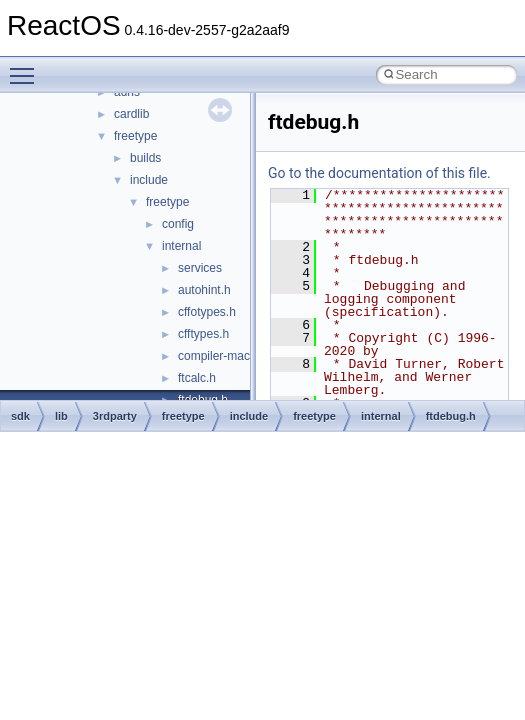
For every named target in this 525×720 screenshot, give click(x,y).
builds (145, 158)
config (178, 224)
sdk (20, 416)
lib (61, 416)
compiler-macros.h (227, 356)
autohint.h (204, 290)
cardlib (131, 114)
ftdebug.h (451, 416)
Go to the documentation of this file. (379, 173)
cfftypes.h (203, 334)
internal (181, 246)
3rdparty (115, 416)
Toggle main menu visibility (27, 67)
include (149, 180)
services (200, 268)
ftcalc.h (197, 378)
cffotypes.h (207, 312)
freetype (135, 136)
